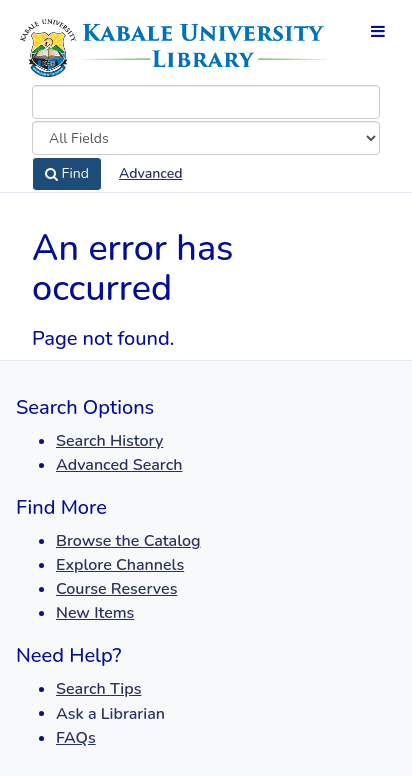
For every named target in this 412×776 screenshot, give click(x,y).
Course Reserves (116, 589)
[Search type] (206, 138)
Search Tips (98, 689)
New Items (95, 613)
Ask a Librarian (110, 714)
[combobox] (206, 102)
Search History (109, 441)
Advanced (150, 173)
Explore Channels (120, 565)
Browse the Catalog (128, 541)
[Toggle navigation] (378, 31)
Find (67, 174)
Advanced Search (119, 465)
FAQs (76, 738)
